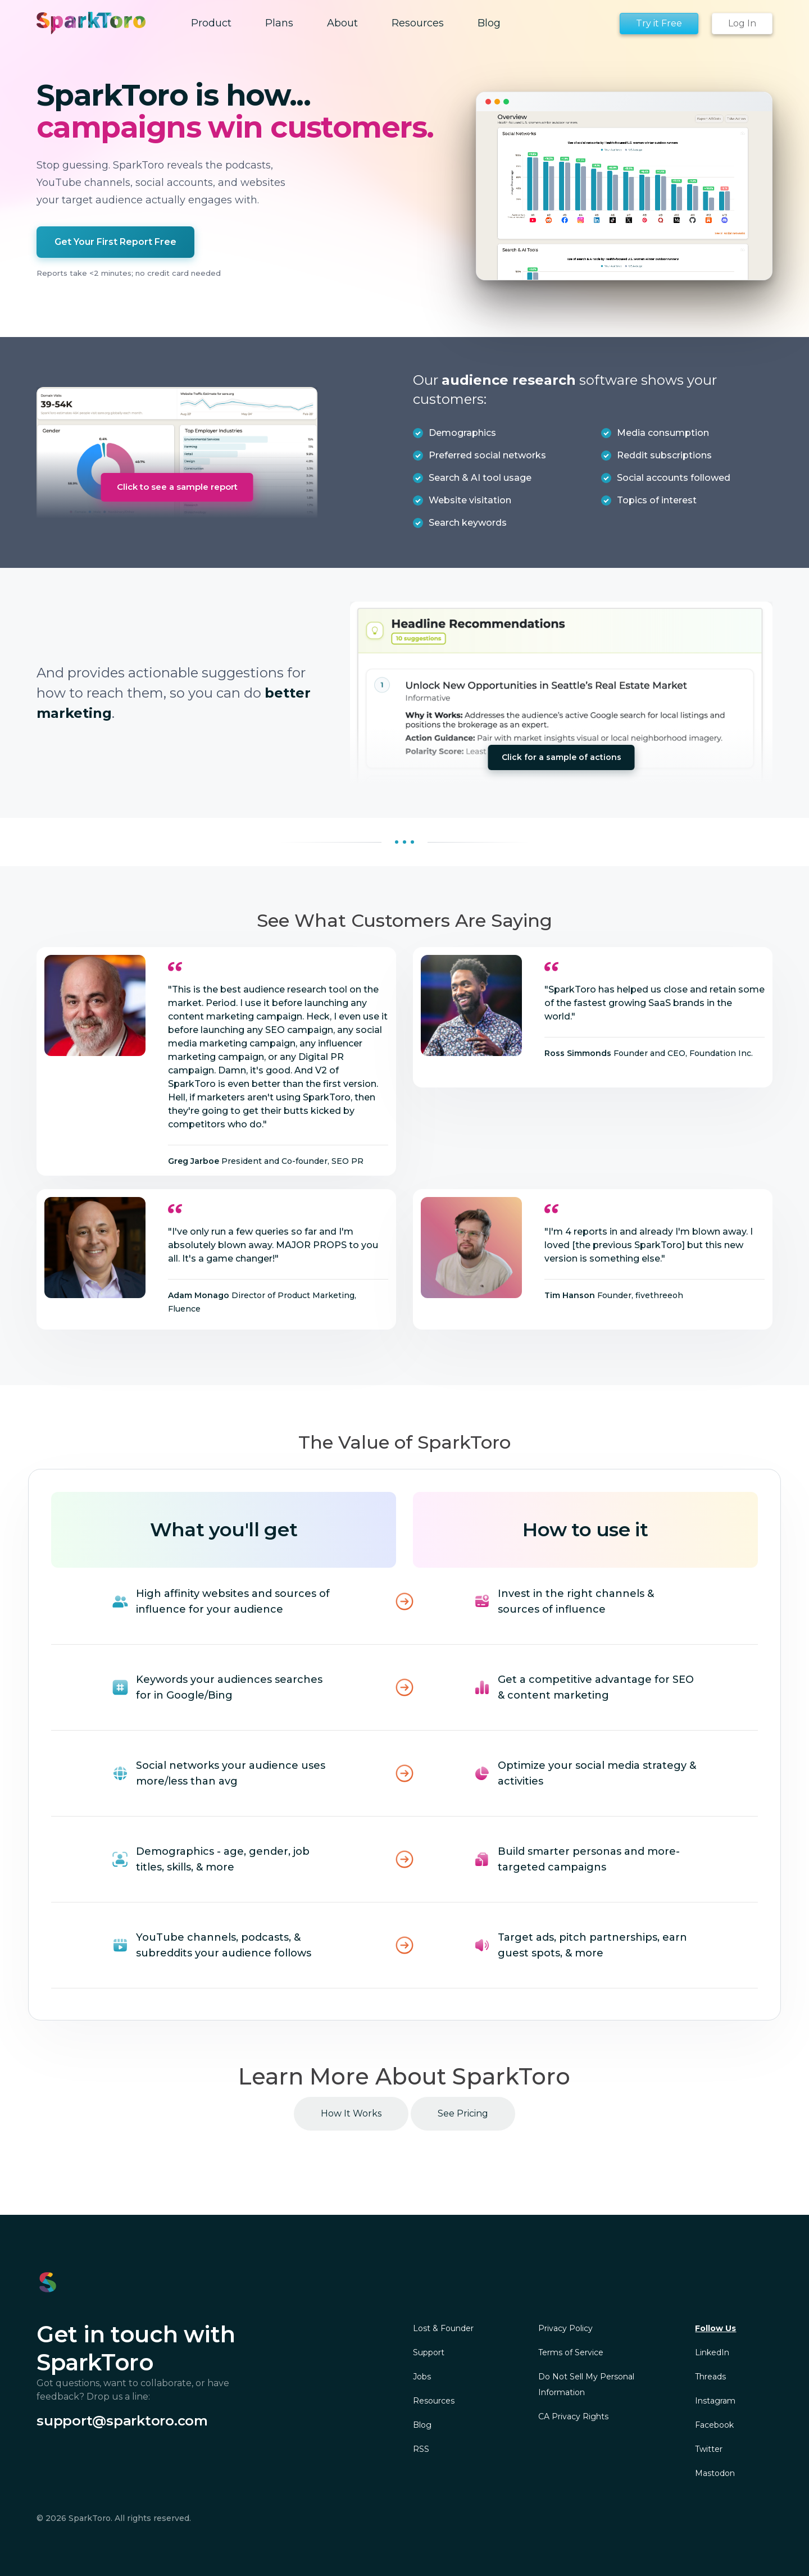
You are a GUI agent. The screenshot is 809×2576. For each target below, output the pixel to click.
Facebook (714, 2425)
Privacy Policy (565, 2328)
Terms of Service (570, 2352)
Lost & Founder (443, 2328)
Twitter (708, 2449)
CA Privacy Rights (573, 2416)
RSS (421, 2449)
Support (428, 2352)
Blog (422, 2425)
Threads (710, 2377)
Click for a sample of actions (561, 757)
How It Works (351, 2113)
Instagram (715, 2401)
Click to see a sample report (177, 486)
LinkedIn (712, 2352)
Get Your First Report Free (115, 241)
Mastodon (715, 2473)
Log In (742, 23)
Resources (434, 2401)
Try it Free (659, 23)
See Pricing (463, 2113)
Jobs (422, 2377)
